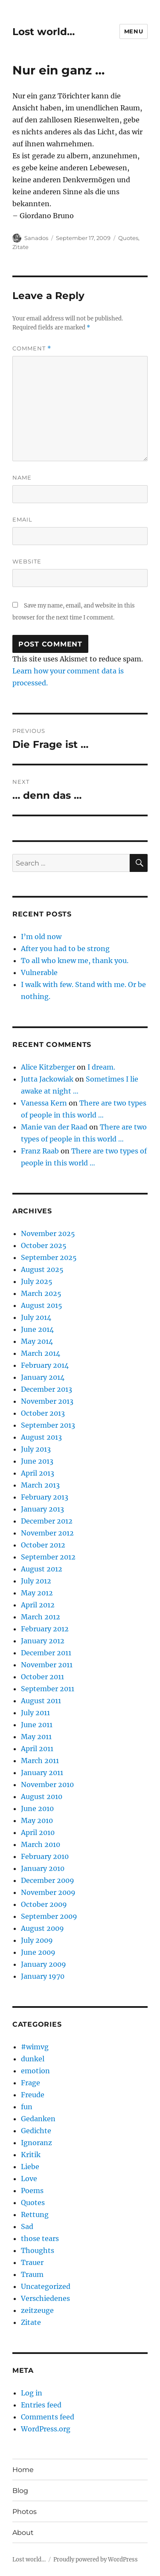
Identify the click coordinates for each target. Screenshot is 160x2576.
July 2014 (36, 1317)
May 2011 (36, 1736)
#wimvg (35, 2046)
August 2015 (41, 1305)
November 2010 (47, 1784)
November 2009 (48, 1892)
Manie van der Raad (54, 1127)
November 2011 (47, 1664)
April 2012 (38, 1605)
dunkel (32, 2058)
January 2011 (42, 1772)
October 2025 (44, 1245)
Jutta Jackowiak (47, 1079)
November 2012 (47, 1533)
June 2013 (37, 1461)
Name (22, 477)
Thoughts (37, 2250)
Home (23, 2470)
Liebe (30, 2166)
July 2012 (36, 1581)
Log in (31, 2393)
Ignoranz (36, 2142)
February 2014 (45, 1365)
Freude (32, 2094)
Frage (30, 2082)
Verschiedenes (45, 2298)
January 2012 (42, 1640)
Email (22, 519)
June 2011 (36, 1724)
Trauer (32, 2262)
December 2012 (47, 1521)
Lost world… (43, 32)
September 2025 (49, 1257)
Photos (24, 2512)
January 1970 (42, 1976)
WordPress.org (45, 2429)
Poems (32, 2190)
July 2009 (37, 1940)
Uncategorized (45, 2286)
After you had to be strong (65, 948)
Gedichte (36, 2130)
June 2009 (38, 1952)
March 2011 (40, 1760)
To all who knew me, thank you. (74, 960)
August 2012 (41, 1569)
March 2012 (40, 1617)
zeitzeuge (37, 2310)
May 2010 (37, 1820)
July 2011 (35, 1712)
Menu (133, 31)
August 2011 (41, 1700)
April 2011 (37, 1748)
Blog (20, 2491)
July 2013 (36, 1449)
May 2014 (37, 1341)
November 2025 (48, 1233)
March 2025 (41, 1293)
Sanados (36, 237)
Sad (27, 2226)
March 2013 (40, 1485)
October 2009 (44, 1904)
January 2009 (43, 1964)
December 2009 (47, 1880)
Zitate (20, 246)
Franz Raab (40, 1151)
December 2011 (46, 1652)
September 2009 (49, 1916)
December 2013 (46, 1389)
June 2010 (37, 1808)
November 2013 (47, 1401)
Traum (32, 2274)
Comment (31, 348)
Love (29, 2178)
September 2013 (48, 1425)
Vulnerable (39, 972)
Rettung (35, 2214)
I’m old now (41, 936)
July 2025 (36, 1281)
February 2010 (45, 1856)
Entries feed (41, 2405)
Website (26, 561)
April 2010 (38, 1832)
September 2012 (48, 1557)
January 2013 (42, 1509)
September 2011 (47, 1688)
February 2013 (44, 1497)
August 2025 (42, 1269)
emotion (35, 2070)
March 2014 (40, 1353)
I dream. (101, 1067)
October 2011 (42, 1676)
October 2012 (43, 1545)
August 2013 (41, 1437)
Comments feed (47, 2417)
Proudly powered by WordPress (95, 2559)
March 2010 (40, 1844)
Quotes (128, 237)
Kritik (31, 2154)
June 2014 (37, 1329)
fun (26, 2106)
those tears (40, 2238)
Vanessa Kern (44, 1103)
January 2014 (42, 1377)
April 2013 (37, 1473)
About (23, 2533)
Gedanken (38, 2118)
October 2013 (43, 1413)
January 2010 (42, 1868)
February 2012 (45, 1628)
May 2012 (37, 1593)
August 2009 (42, 1928)
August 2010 (41, 1796)
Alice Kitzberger (48, 1067)
